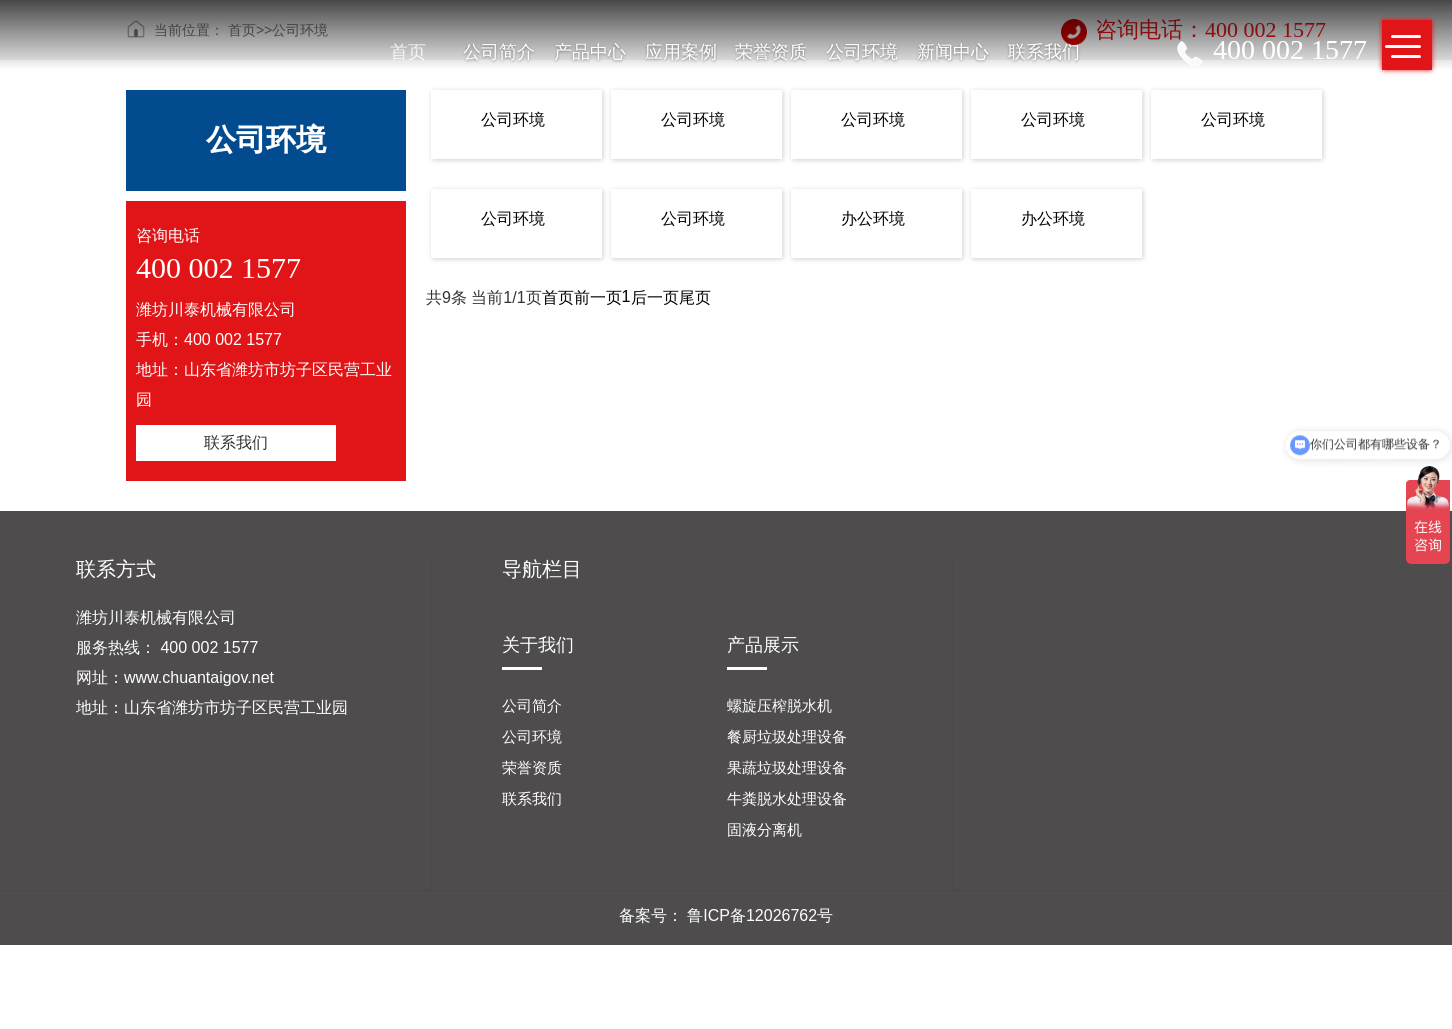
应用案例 (681, 52)
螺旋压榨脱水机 (779, 705)
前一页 (598, 297)
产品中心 (590, 52)
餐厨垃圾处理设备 (787, 736)
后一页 (655, 297)
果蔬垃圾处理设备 (787, 767)
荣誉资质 (771, 52)
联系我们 (1044, 52)
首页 (408, 52)
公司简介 (499, 52)
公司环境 (862, 52)
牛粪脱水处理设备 (787, 798)
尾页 (695, 297)
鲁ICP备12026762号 (760, 915)
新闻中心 (953, 52)
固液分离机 (764, 829)
